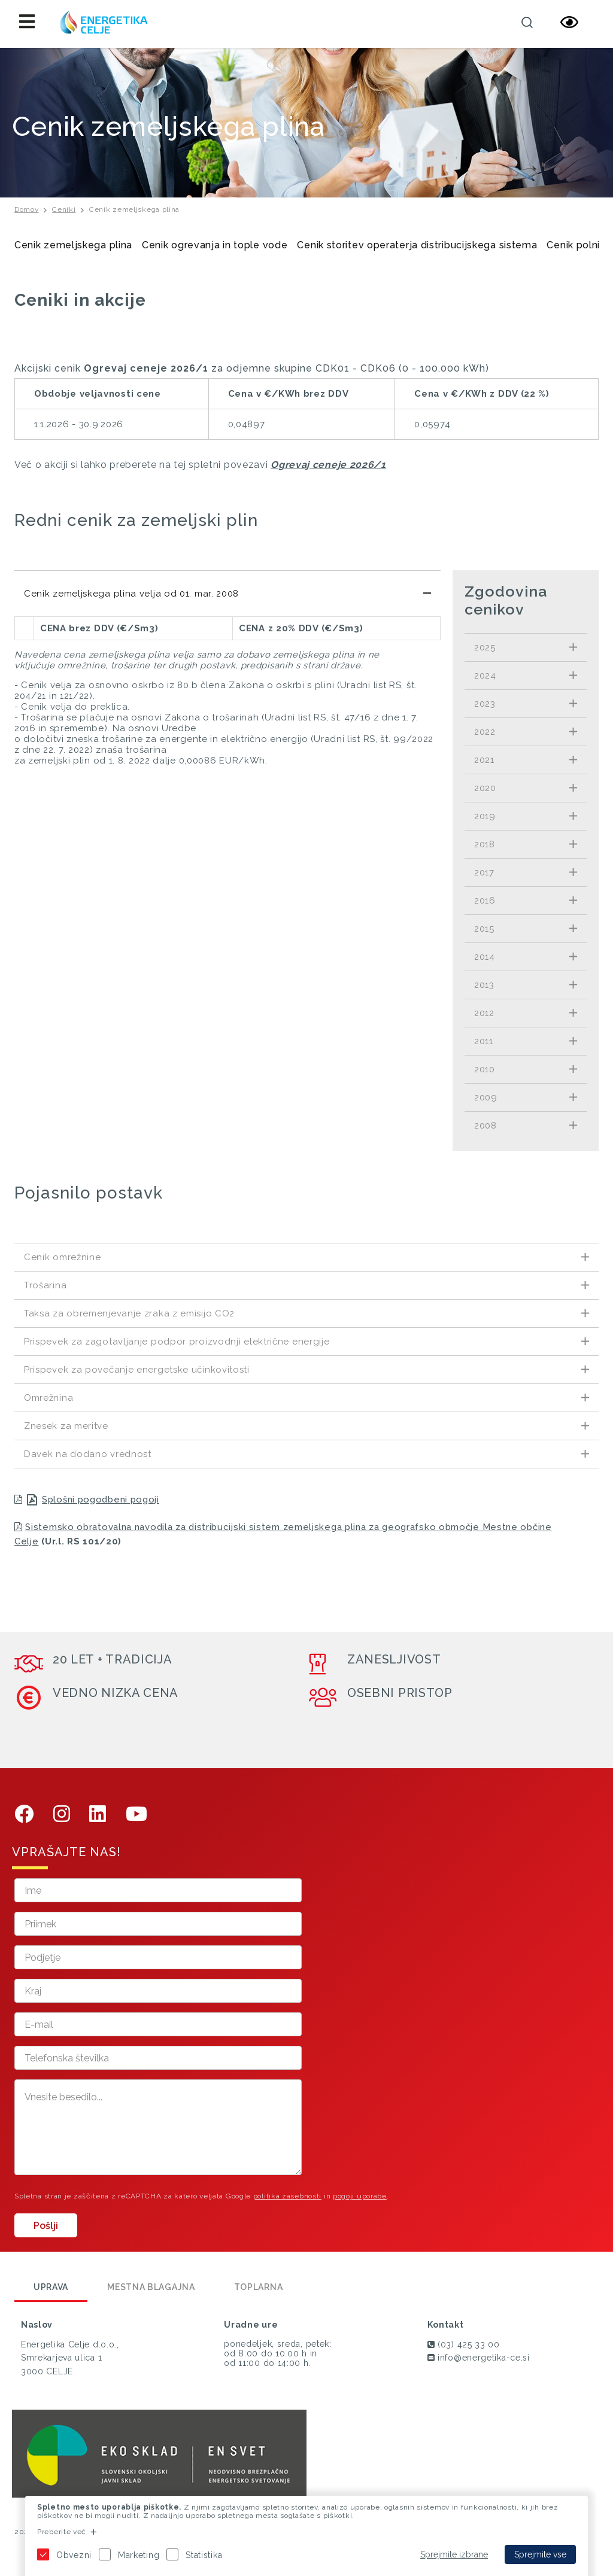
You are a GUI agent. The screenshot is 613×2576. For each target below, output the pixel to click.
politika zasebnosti (287, 2196)
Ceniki (63, 209)
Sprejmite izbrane (454, 2554)
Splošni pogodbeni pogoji (100, 1499)
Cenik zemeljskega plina (134, 209)
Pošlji (46, 2225)
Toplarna (258, 2287)
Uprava (51, 2287)
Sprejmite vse (540, 2554)
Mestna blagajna (151, 2287)
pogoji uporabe (360, 2196)
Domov (26, 209)
